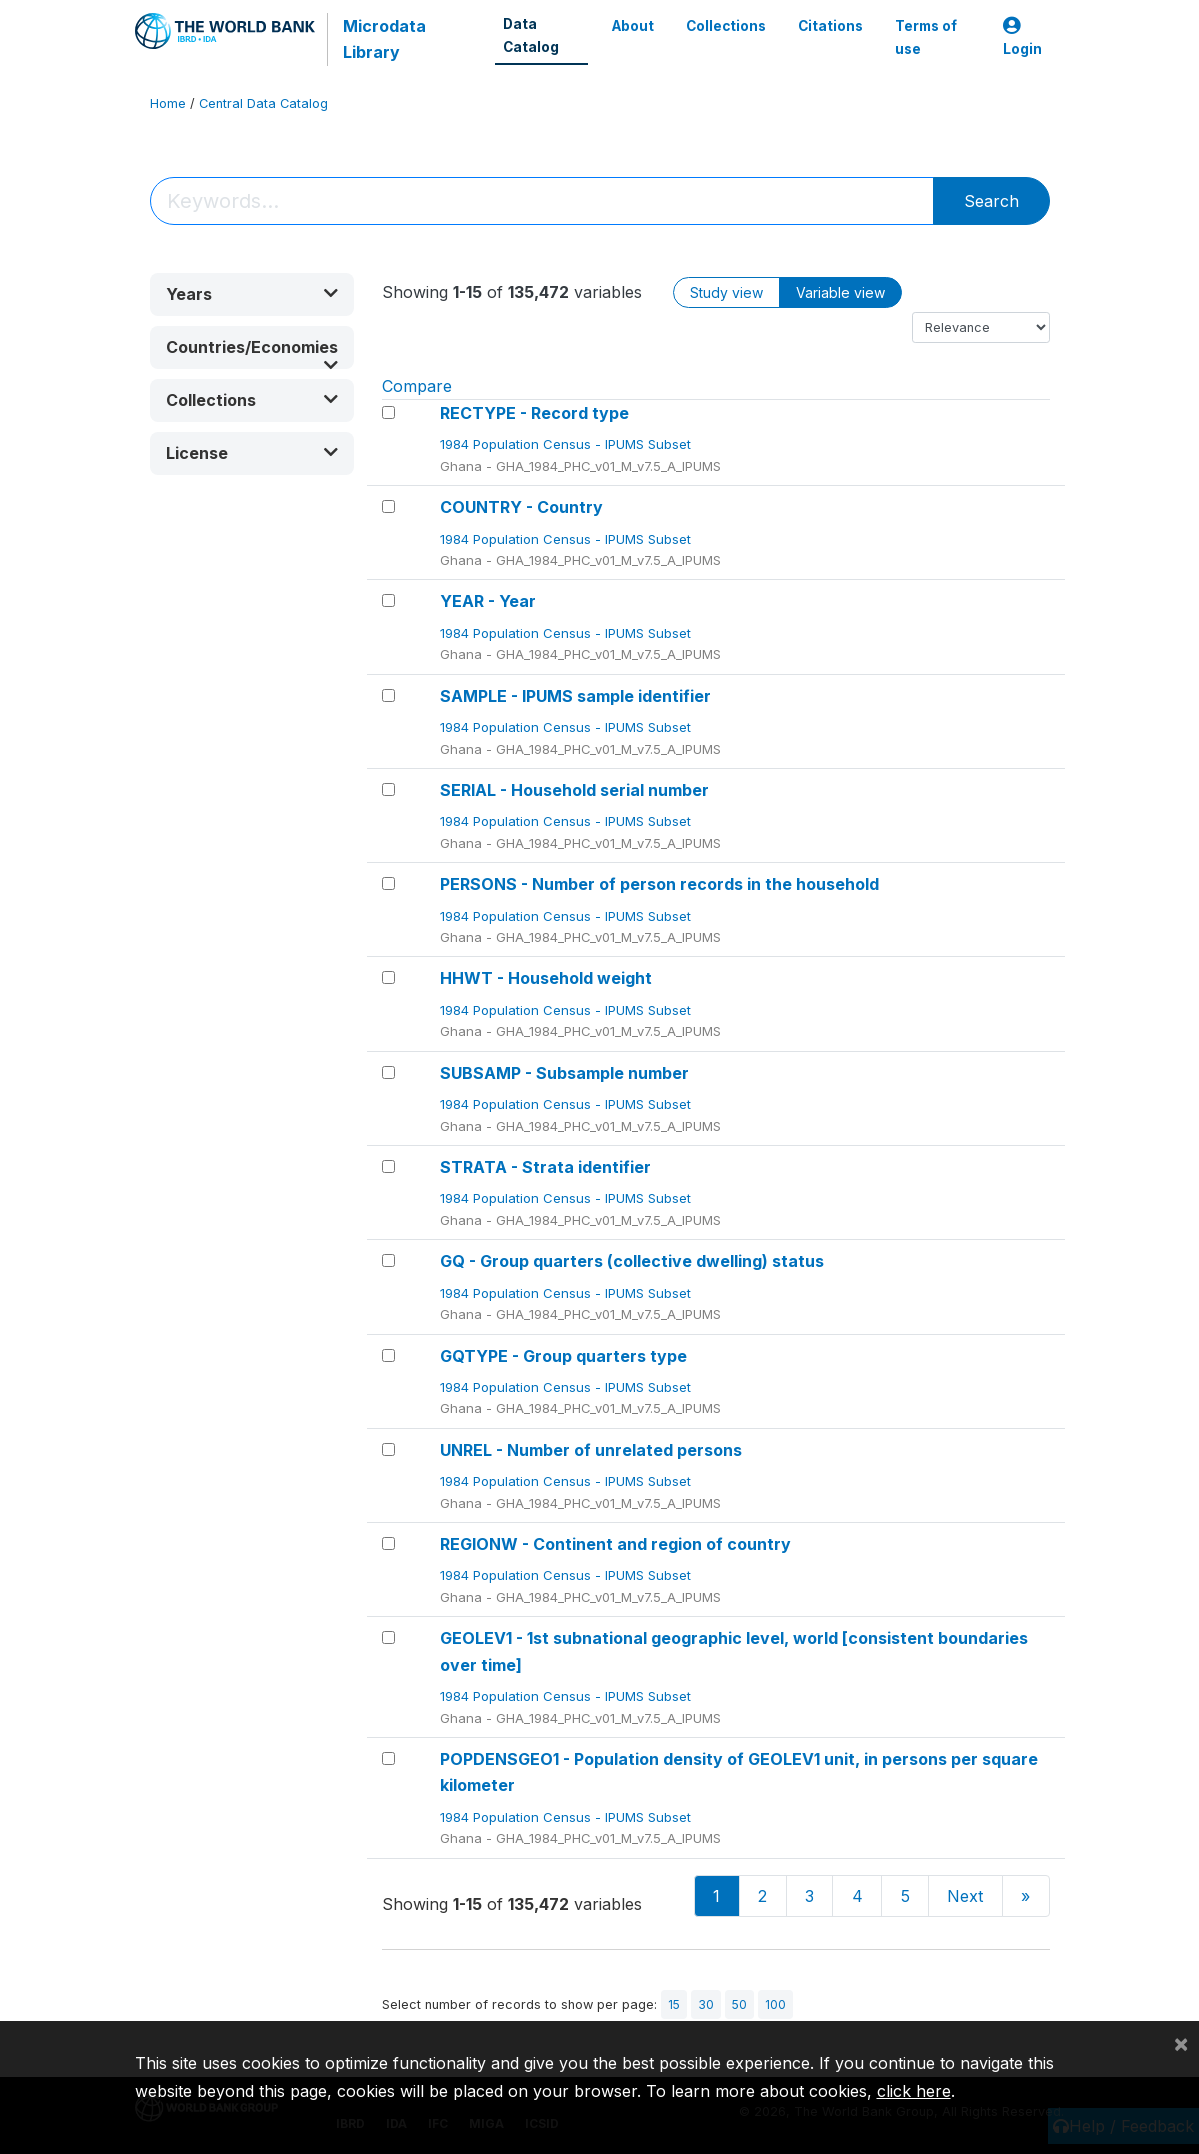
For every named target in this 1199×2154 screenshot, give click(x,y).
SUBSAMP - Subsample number (564, 1073)
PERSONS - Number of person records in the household (659, 884)
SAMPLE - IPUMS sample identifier (575, 696)
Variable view (840, 292)
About (633, 26)
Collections (726, 26)
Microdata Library (384, 39)
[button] (252, 294)
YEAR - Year (488, 601)
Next (965, 1896)
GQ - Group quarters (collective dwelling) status (632, 1261)
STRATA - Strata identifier (545, 1167)
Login (1022, 37)
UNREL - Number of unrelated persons (591, 1450)
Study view (726, 292)
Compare (417, 386)
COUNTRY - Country (521, 507)
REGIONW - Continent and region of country (615, 1544)
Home (168, 103)
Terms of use (926, 37)
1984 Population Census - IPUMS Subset (567, 444)
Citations (830, 26)
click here (914, 2091)
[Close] (1181, 2043)
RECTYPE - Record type (534, 413)
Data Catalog (531, 35)
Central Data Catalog (263, 103)
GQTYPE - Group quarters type (563, 1356)
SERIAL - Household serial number (574, 790)
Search (991, 201)
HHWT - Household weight (546, 978)
